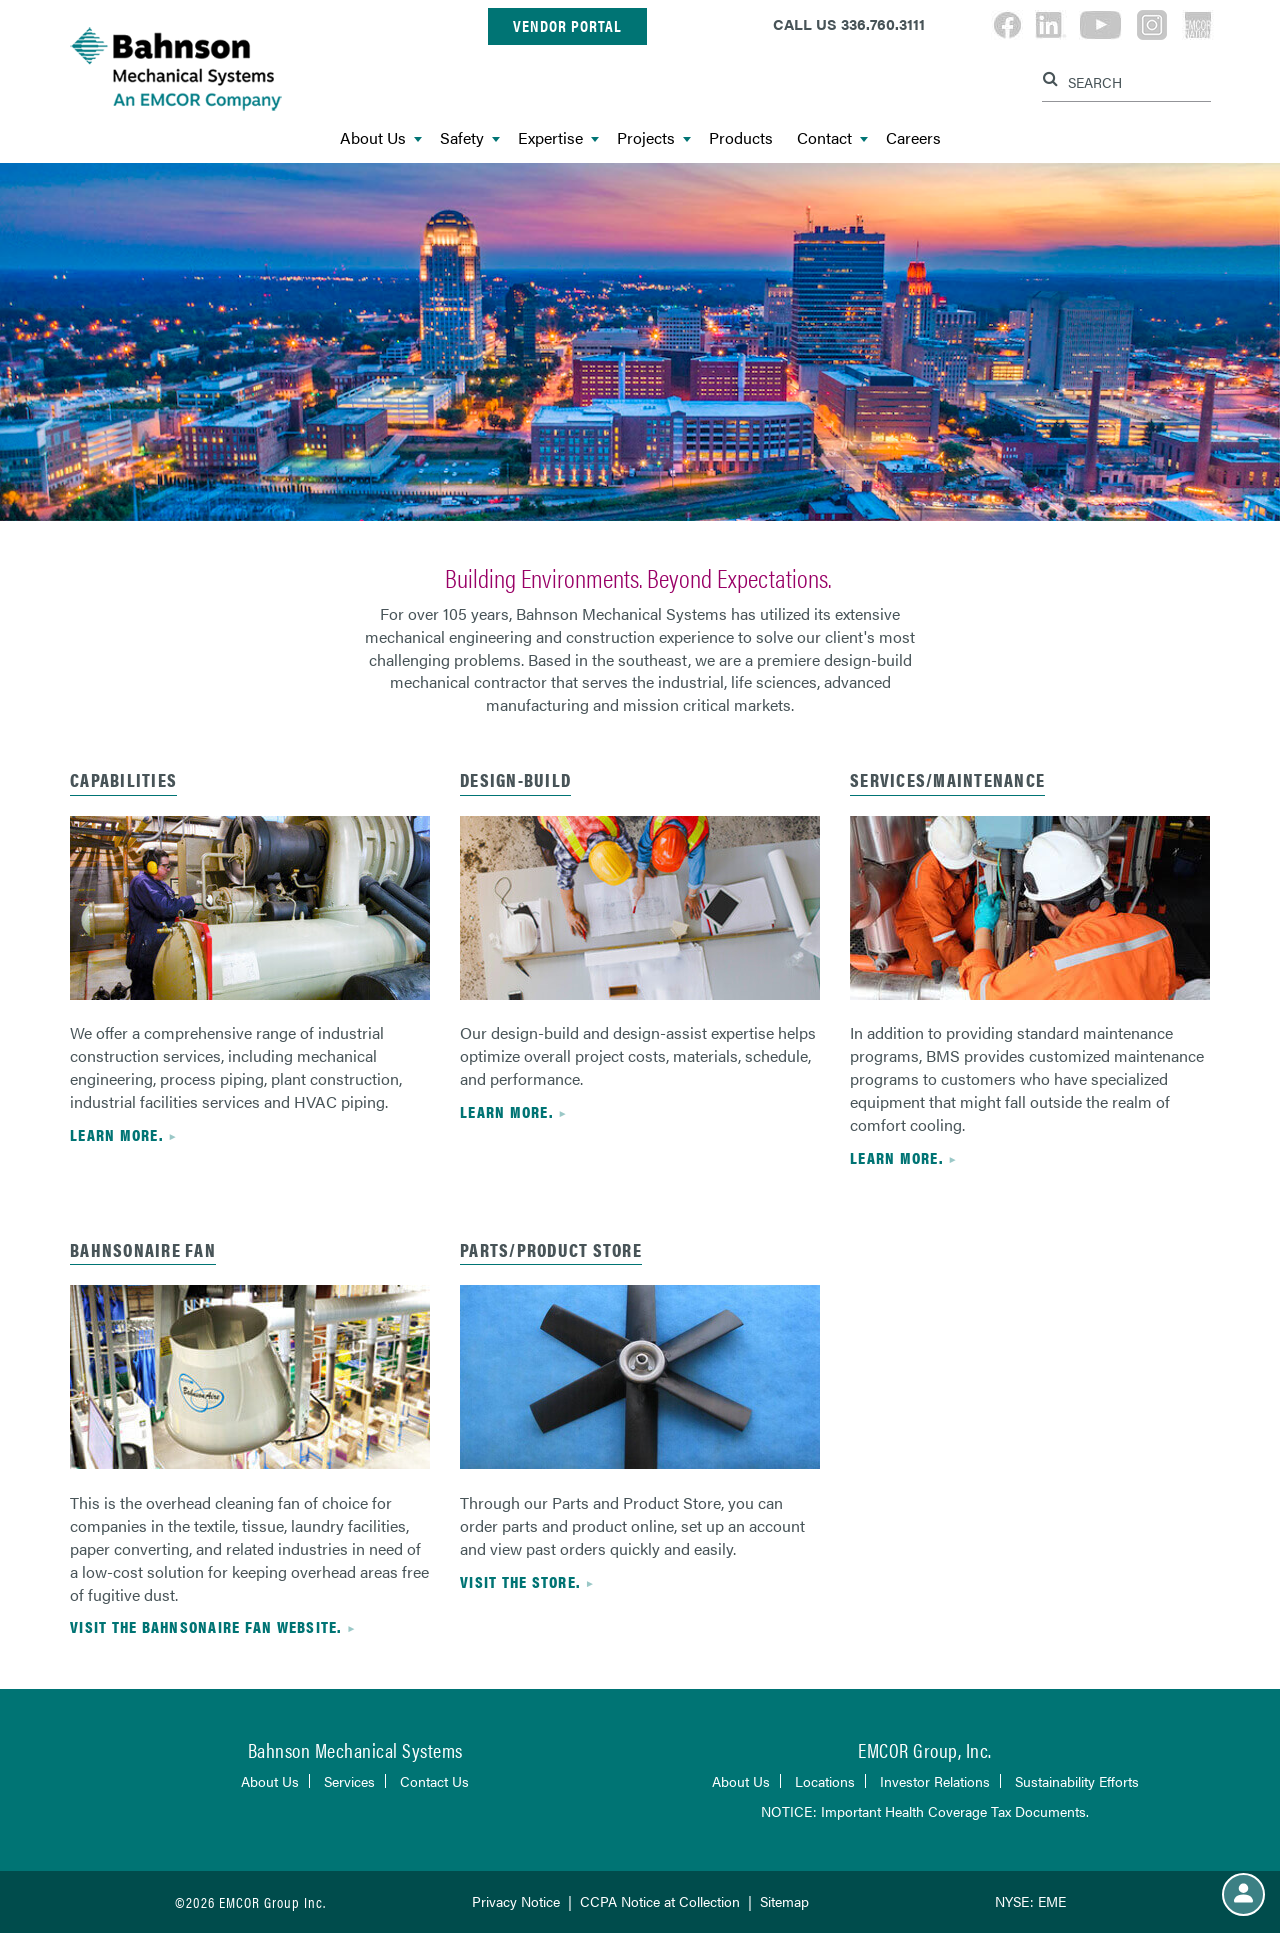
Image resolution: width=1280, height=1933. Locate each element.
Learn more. (116, 1134)
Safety (470, 138)
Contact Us (434, 1781)
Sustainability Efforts (1077, 1781)
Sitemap (784, 1901)
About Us (381, 138)
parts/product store (551, 1249)
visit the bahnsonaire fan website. (206, 1626)
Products (741, 138)
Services (349, 1781)
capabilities (123, 779)
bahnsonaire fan (143, 1249)
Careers (913, 138)
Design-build (515, 779)
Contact (832, 138)
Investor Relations (935, 1781)
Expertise (558, 138)
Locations (825, 1781)
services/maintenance (947, 779)
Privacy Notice (516, 1901)
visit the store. (520, 1581)
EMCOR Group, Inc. (925, 1749)
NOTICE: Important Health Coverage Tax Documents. (925, 1811)
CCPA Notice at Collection (660, 1901)
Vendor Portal (567, 25)
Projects (654, 138)
